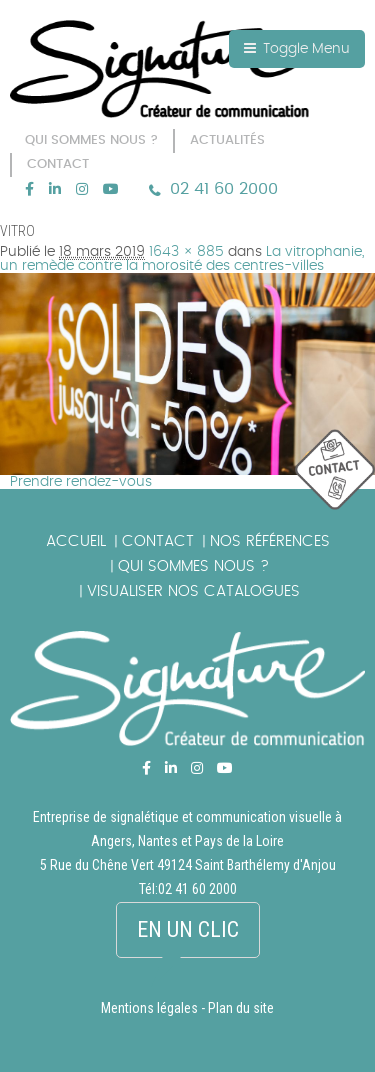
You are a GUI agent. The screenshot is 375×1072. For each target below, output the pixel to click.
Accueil (76, 541)
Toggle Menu (297, 48)
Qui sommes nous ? (193, 566)
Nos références (270, 541)
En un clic (188, 929)
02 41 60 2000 (224, 189)
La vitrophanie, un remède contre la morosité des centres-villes (182, 259)
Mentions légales (149, 1008)
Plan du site (241, 1008)
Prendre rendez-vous (81, 482)
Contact (158, 541)
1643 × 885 (186, 252)
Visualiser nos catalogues (193, 591)
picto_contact (335, 470)
